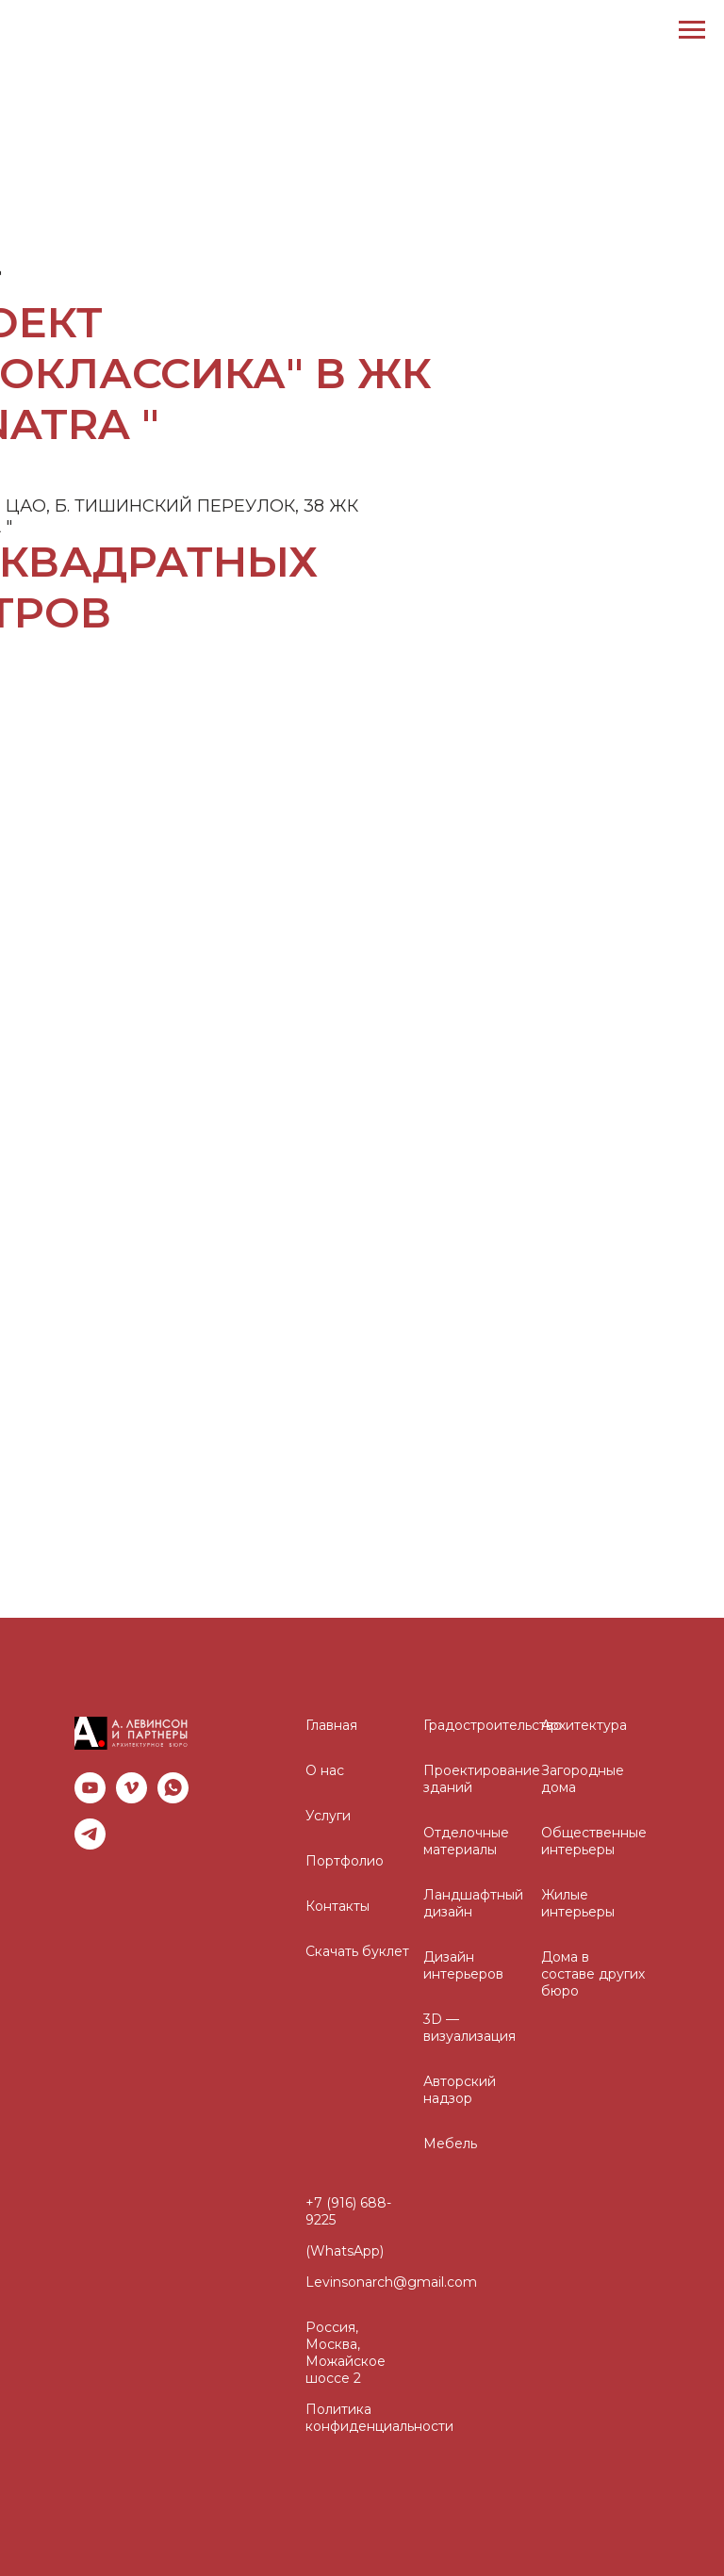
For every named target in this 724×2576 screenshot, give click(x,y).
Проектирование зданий (481, 1779)
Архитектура (584, 1725)
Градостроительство (492, 1725)
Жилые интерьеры (578, 1903)
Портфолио (344, 1860)
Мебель (450, 2143)
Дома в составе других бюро (593, 1973)
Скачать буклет (357, 1951)
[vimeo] (131, 1787)
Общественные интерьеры (594, 1841)
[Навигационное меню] (692, 30)
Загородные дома (582, 1779)
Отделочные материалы (466, 1841)
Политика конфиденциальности (379, 2418)
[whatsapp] (173, 1787)
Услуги (328, 1815)
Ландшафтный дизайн (473, 1903)
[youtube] (90, 1787)
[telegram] (90, 1834)
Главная (331, 1725)
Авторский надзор (459, 2090)
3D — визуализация (469, 2028)
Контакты (337, 1906)
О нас (324, 1770)
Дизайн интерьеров (463, 1965)
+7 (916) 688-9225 (348, 2211)
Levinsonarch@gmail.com (391, 2282)
